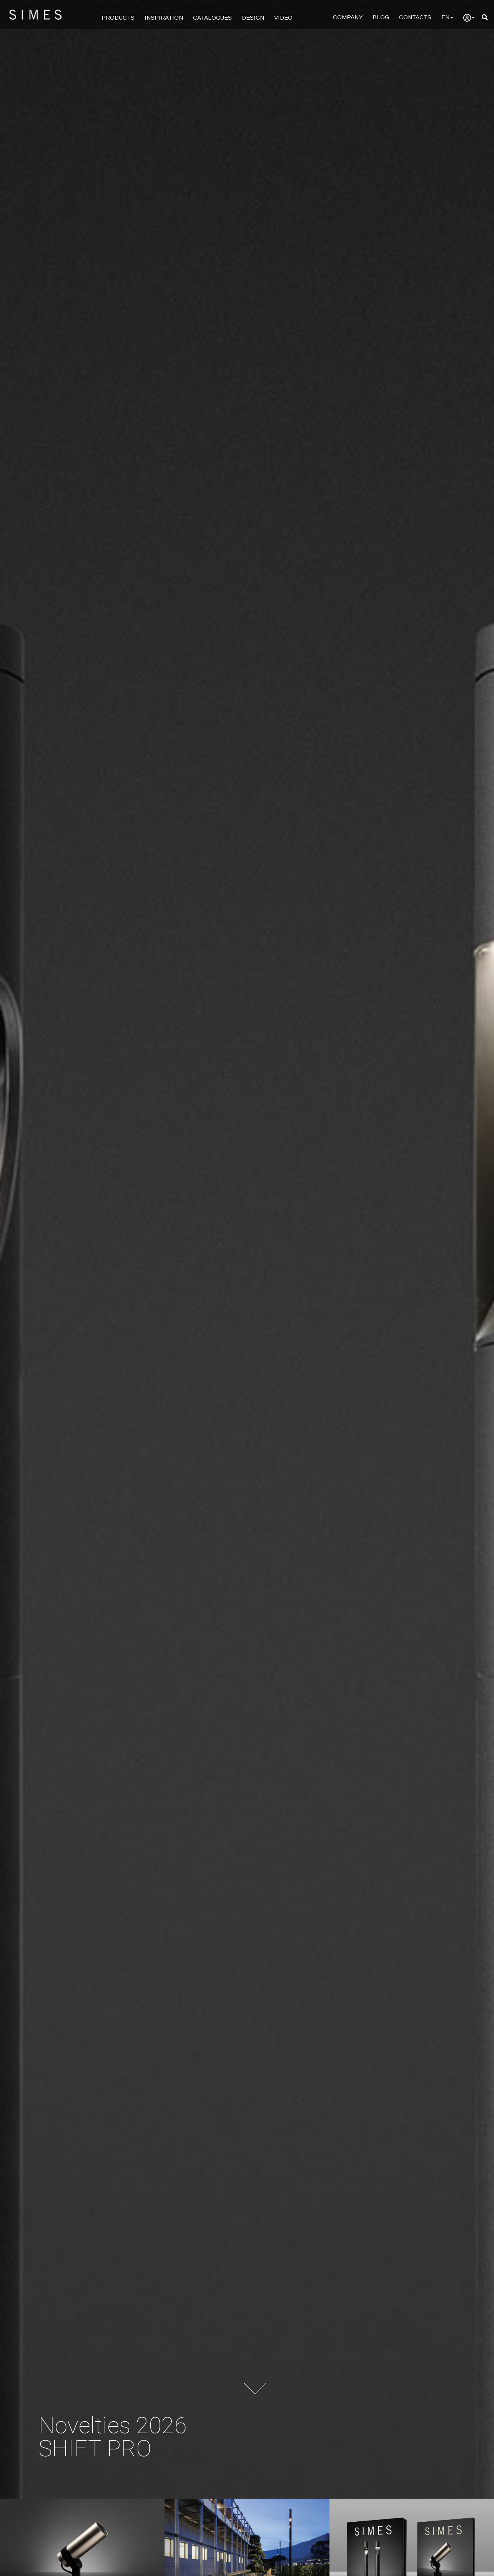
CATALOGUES (212, 17)
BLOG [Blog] (381, 17)
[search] (485, 17)
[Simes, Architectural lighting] (247, 1248)
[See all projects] (247, 2553)
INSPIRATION (164, 17)
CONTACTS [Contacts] (415, 17)
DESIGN (253, 17)
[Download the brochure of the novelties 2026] (411, 2553)
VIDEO (283, 17)
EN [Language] (447, 17)
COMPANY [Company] (348, 17)
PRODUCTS (118, 17)
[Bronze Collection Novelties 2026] (82, 2553)
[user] (469, 18)
